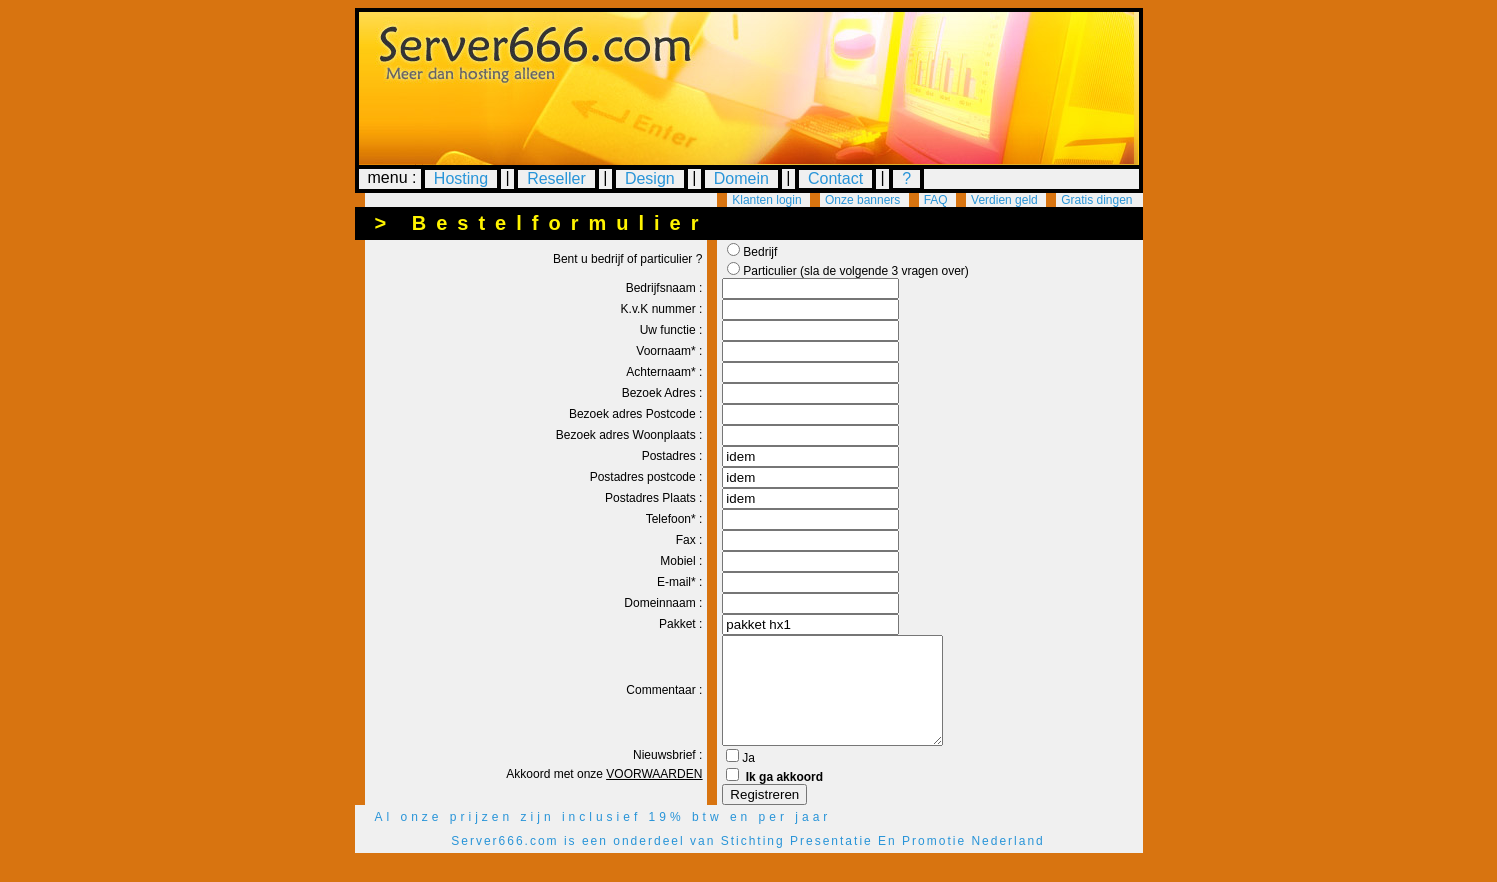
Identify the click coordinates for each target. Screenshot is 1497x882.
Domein (741, 178)
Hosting (461, 178)
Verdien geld (1004, 200)
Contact (835, 178)
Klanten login (766, 200)
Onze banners (862, 200)
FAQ (936, 200)
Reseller (556, 178)
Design (650, 178)
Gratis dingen (1096, 200)
